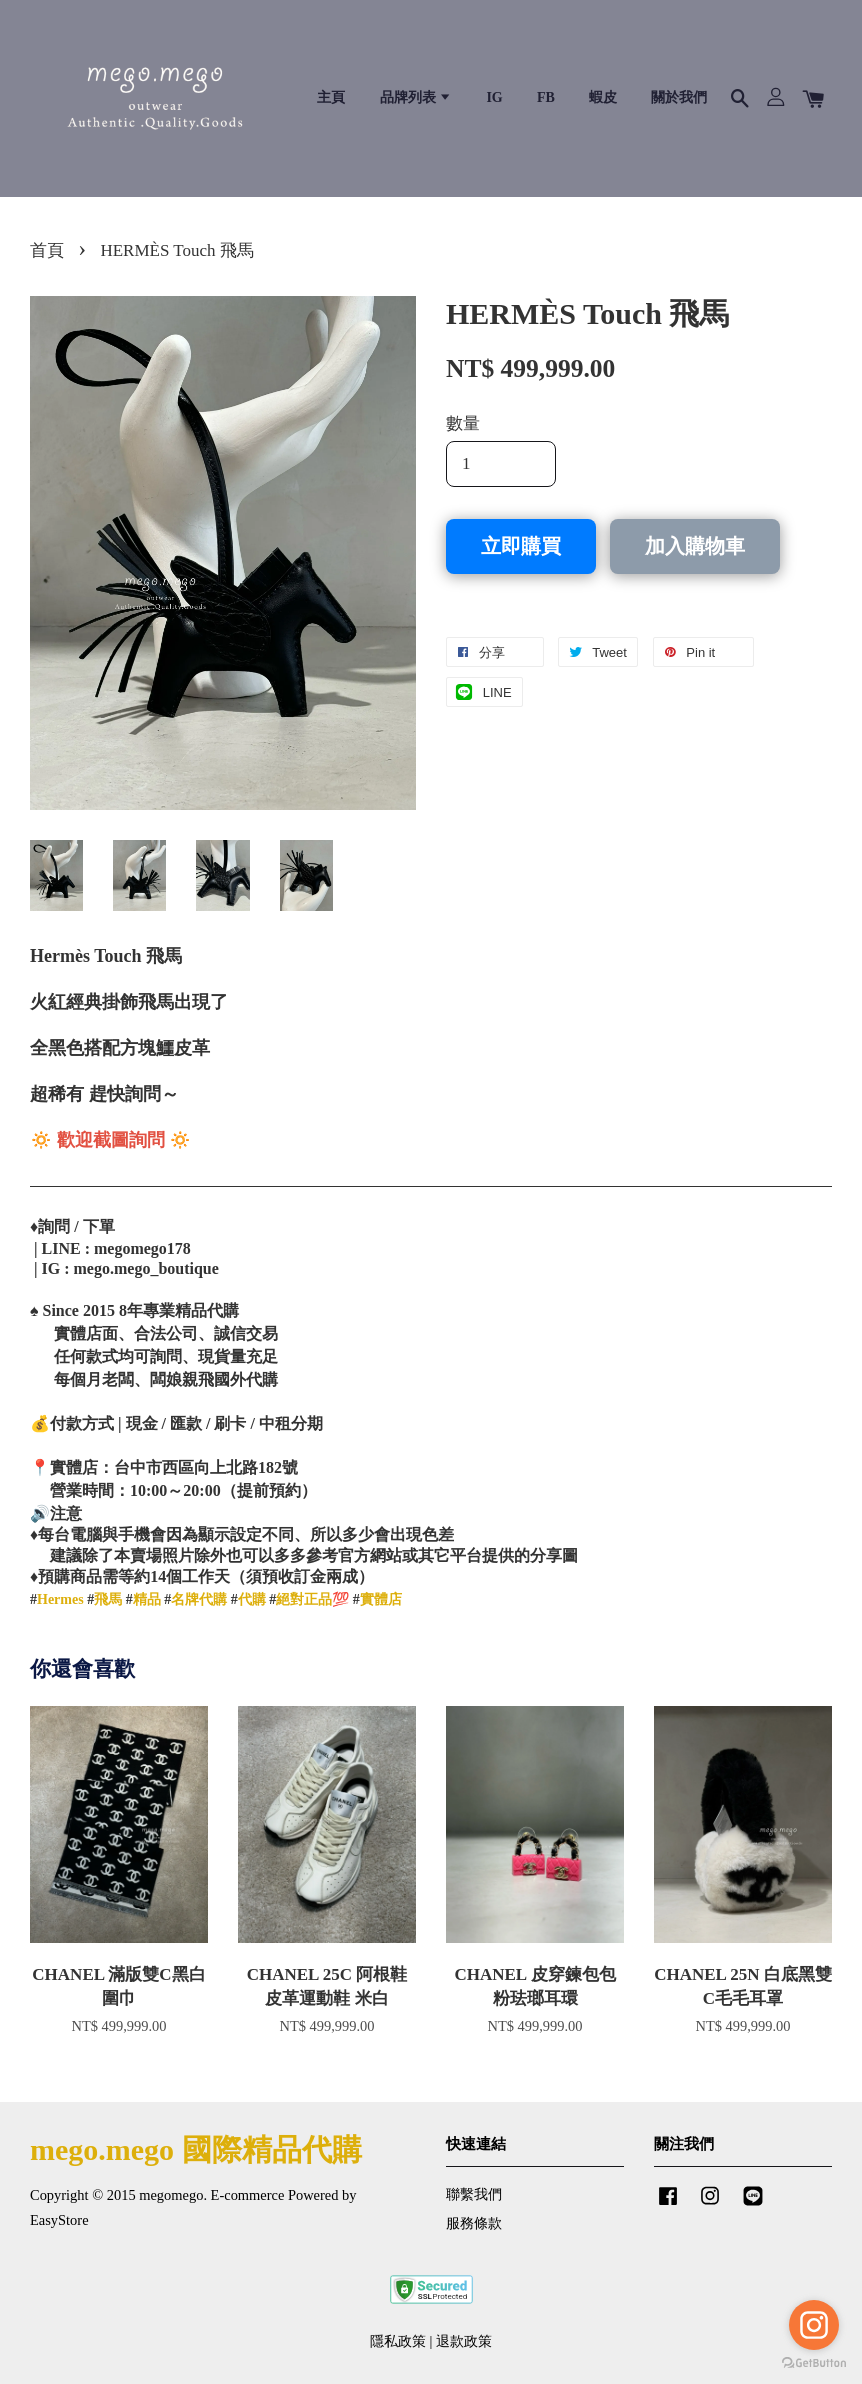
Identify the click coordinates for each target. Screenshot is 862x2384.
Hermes (60, 1599)
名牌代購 (199, 1599)
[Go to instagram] (814, 2325)
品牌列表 (416, 97)
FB (546, 97)
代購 (252, 1599)
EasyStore (59, 2220)
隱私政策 (398, 2341)
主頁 (331, 97)
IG (494, 97)
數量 (463, 423)
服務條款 (474, 2223)
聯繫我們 (474, 2194)
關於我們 (679, 97)
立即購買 (521, 546)
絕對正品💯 (312, 1599)
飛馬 (108, 1599)
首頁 (47, 250)
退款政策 (464, 2341)
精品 (147, 1599)
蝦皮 (603, 97)
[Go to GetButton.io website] (814, 2363)
